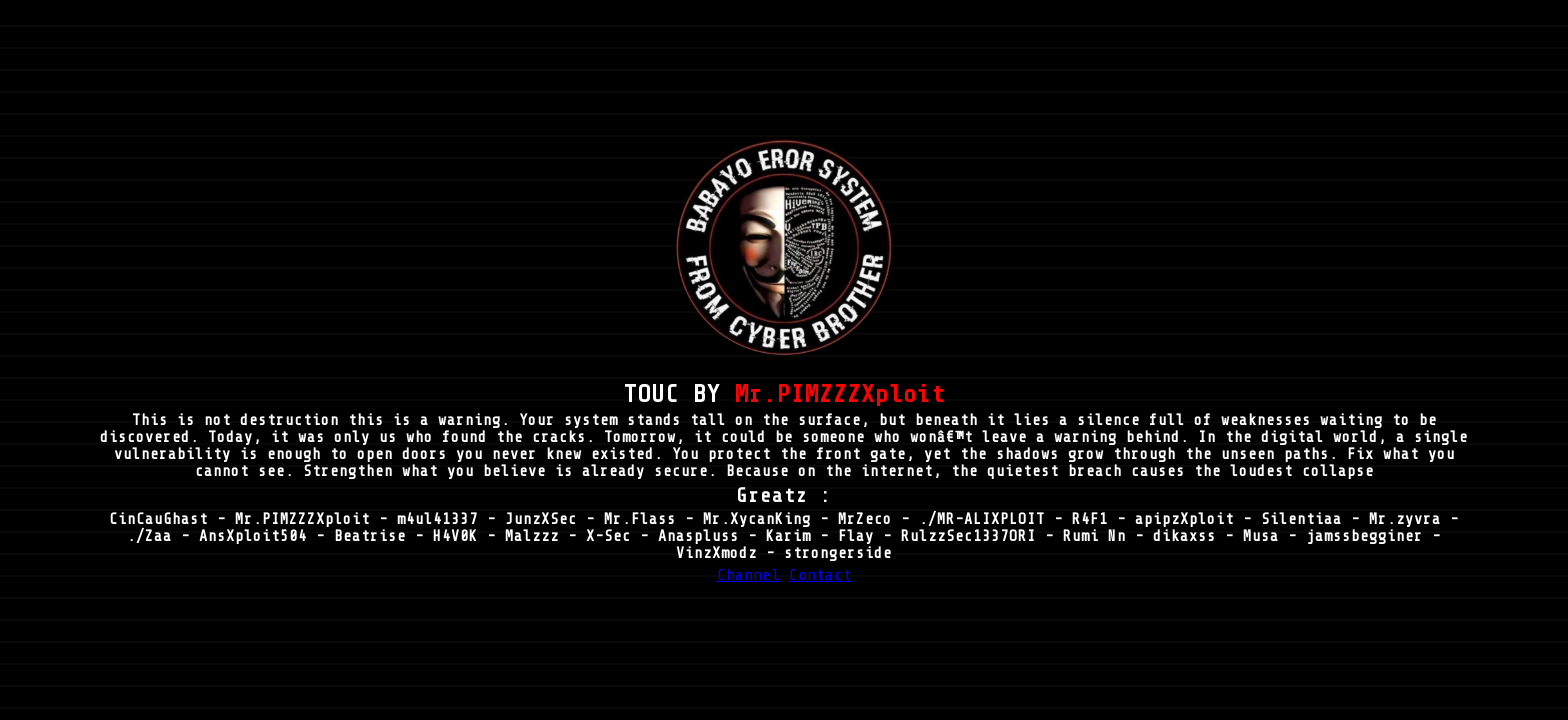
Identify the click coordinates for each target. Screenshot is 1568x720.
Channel (748, 575)
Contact (820, 575)
